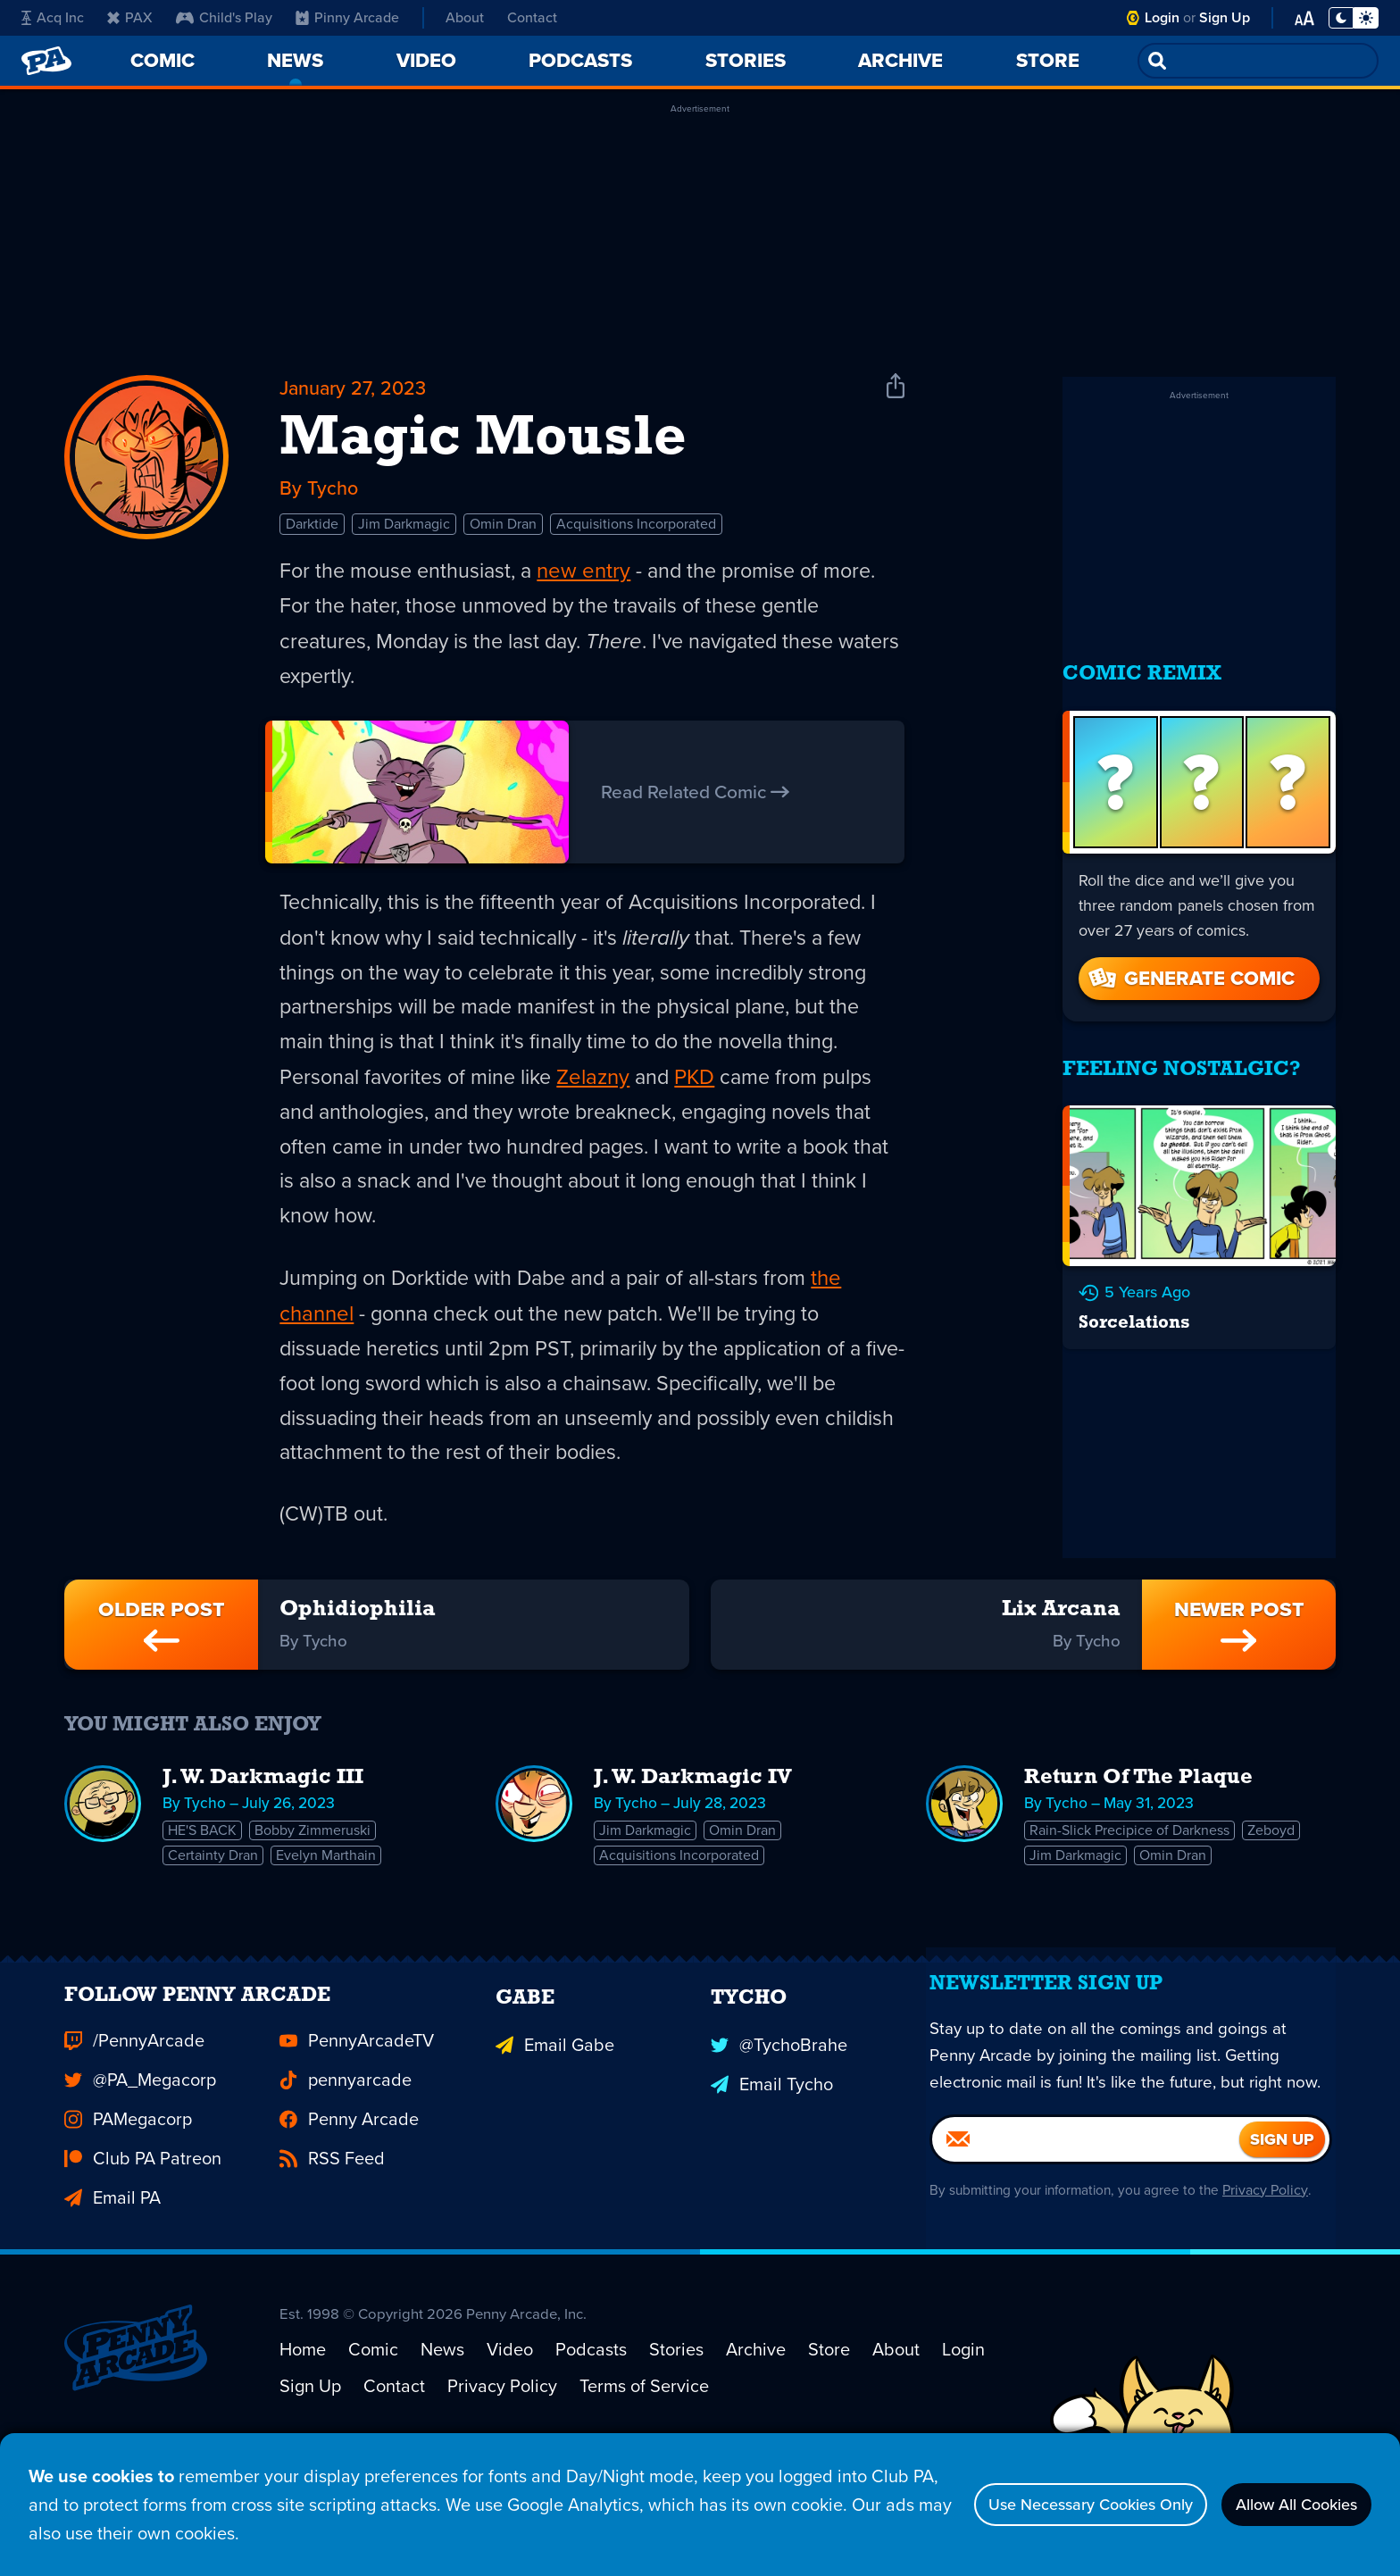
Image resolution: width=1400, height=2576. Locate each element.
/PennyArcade (134, 2127)
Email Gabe (555, 2127)
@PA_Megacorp (140, 2167)
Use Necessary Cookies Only (1049, 2504)
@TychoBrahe (779, 2127)
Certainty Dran (214, 1911)
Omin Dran (503, 531)
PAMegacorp (128, 2206)
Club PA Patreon (142, 2245)
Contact (532, 17)
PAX (130, 17)
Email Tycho (772, 2167)
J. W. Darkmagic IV (693, 1829)
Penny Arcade (349, 2206)
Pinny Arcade (347, 17)
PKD (705, 1091)
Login (1162, 17)
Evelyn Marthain (329, 1911)
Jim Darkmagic (404, 531)
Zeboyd (1273, 1883)
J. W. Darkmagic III (262, 1829)
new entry (591, 579)
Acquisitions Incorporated (636, 531)
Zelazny (601, 1091)
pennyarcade (345, 2167)
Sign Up (1224, 17)
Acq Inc (52, 17)
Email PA (112, 2285)
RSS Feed (332, 2245)
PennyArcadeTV (356, 2127)
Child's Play (224, 17)
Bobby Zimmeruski (315, 1883)
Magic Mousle (483, 442)
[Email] (1086, 2270)
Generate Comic (1190, 960)
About (465, 17)
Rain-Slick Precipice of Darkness (1130, 1883)
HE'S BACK (203, 1883)
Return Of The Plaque (1138, 1829)
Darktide (312, 531)
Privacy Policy (1273, 2321)
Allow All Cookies (1283, 2504)
